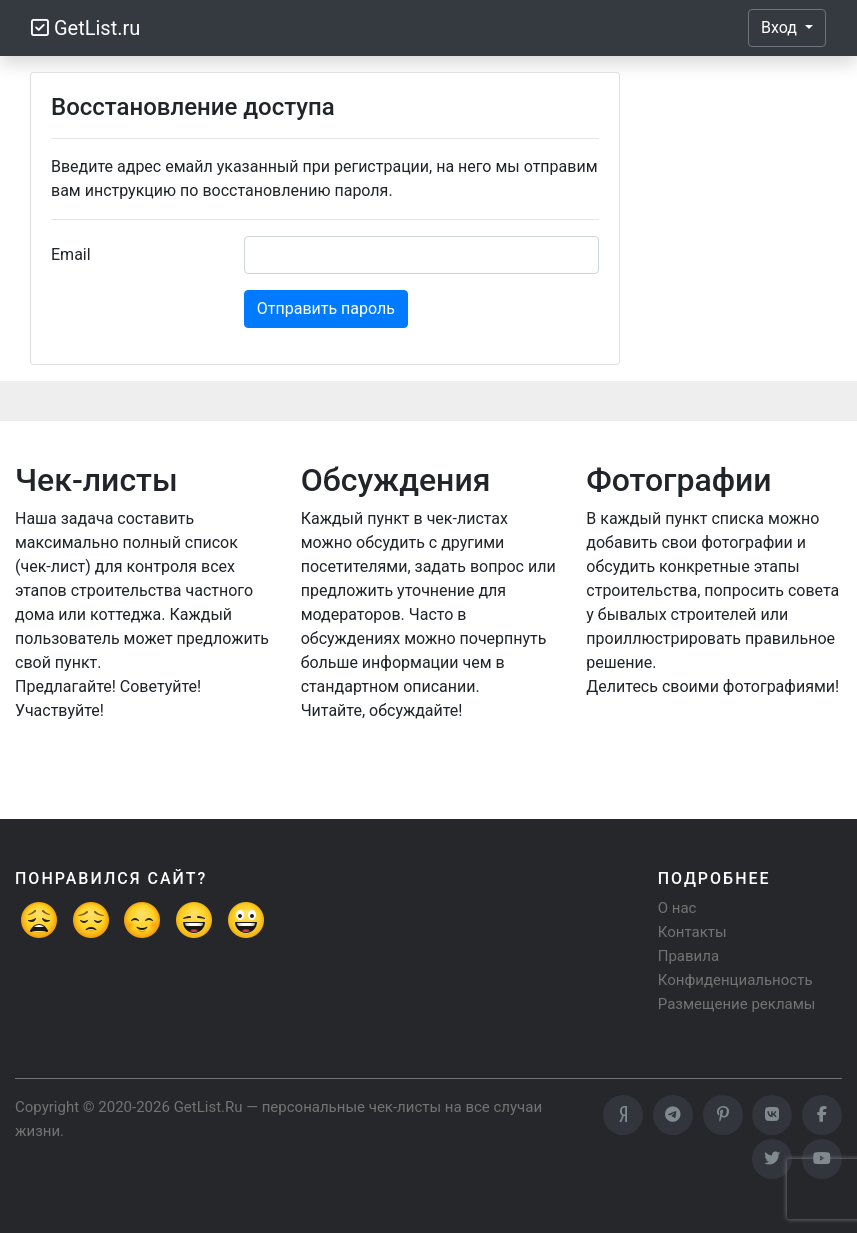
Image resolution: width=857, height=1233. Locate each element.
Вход (781, 27)
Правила (688, 956)
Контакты (692, 932)
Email (71, 254)
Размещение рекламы (737, 1004)
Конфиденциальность (735, 980)
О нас (677, 908)
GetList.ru (85, 28)
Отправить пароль (326, 308)
